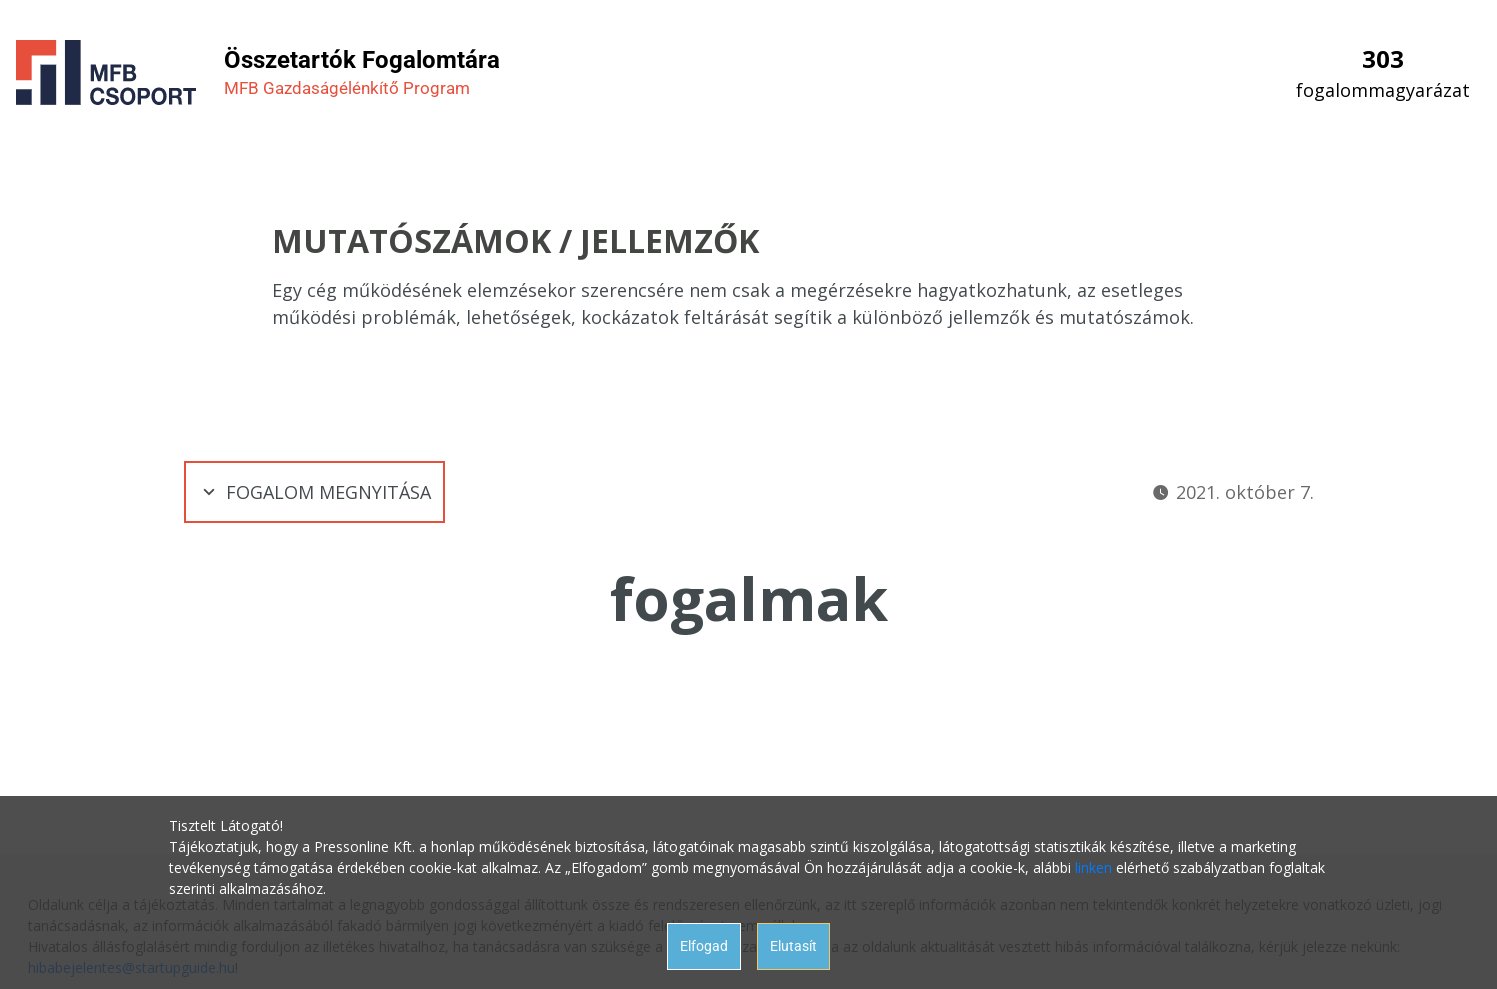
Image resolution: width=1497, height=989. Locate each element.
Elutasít (793, 946)
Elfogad (704, 946)
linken (1093, 867)
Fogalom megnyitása (314, 492)
